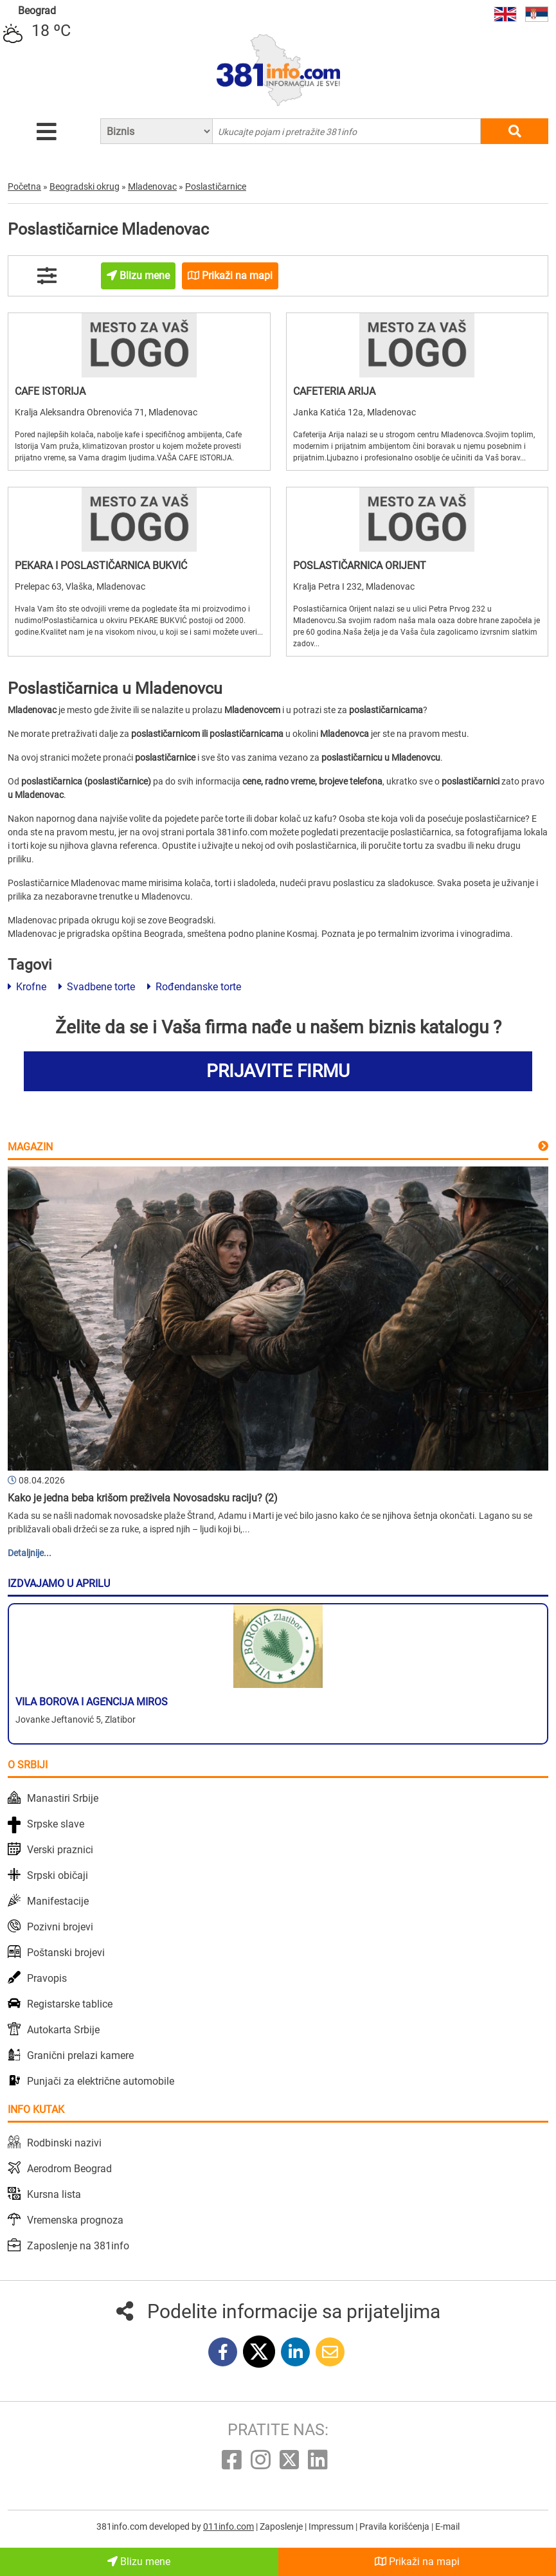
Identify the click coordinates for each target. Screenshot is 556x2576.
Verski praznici (60, 1850)
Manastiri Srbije (62, 1798)
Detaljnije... (29, 1553)
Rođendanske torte (194, 987)
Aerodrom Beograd (69, 2169)
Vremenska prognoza (75, 2220)
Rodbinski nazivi (64, 2143)
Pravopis (47, 1978)
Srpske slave (55, 1824)
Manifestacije (58, 1901)
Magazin (30, 1147)
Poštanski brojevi (66, 1952)
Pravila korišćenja (395, 2526)
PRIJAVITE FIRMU (278, 1071)
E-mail (447, 2526)
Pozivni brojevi (60, 1927)
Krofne (27, 987)
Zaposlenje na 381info (78, 2246)
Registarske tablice (69, 2004)
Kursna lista (54, 2194)
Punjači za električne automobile (100, 2081)
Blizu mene (138, 2561)
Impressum (332, 2526)
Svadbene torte (96, 987)
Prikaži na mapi (417, 2561)
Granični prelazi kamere (80, 2055)
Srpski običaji (57, 1875)
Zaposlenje (282, 2526)
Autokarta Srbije (63, 2030)
